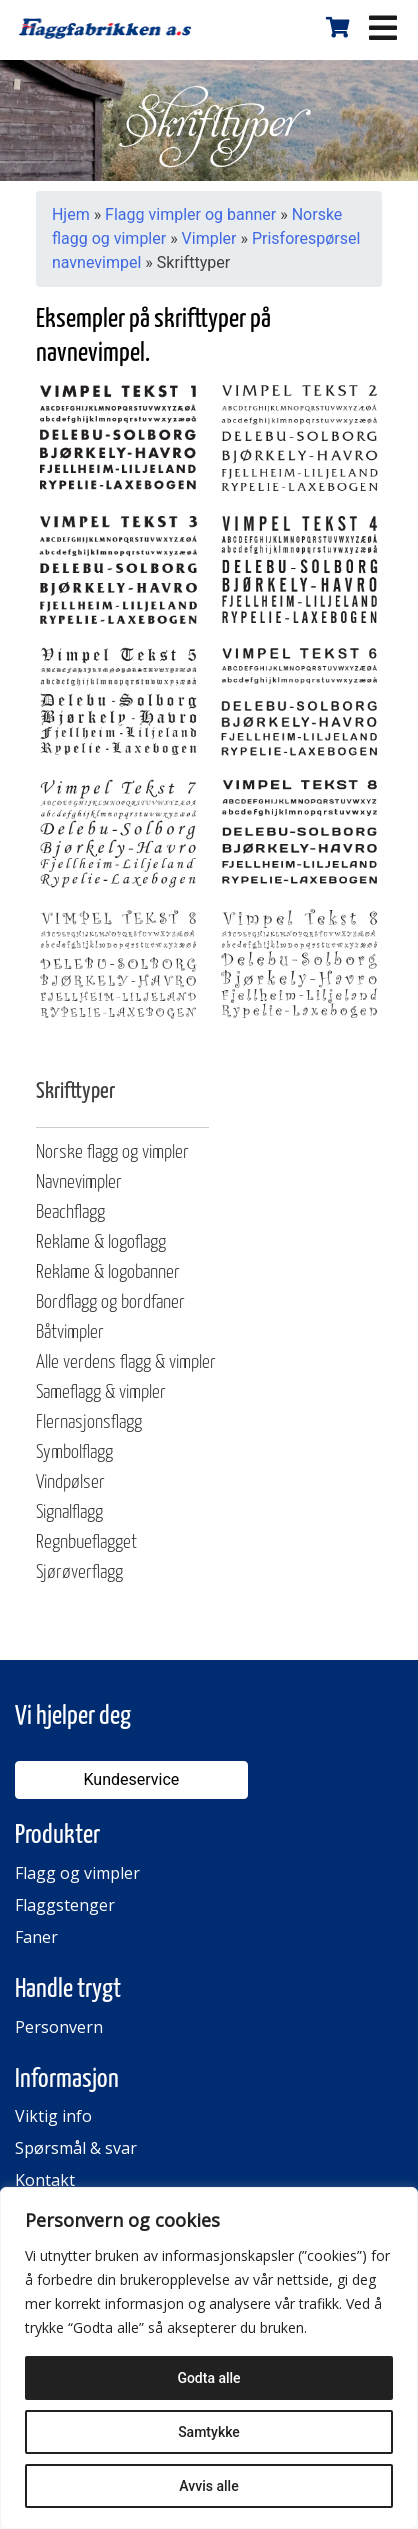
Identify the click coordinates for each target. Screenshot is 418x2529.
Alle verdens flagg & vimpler (126, 1362)
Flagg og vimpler (77, 1873)
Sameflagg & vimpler (101, 1392)
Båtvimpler (70, 1332)
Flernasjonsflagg (89, 1422)
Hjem (71, 214)
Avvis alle (208, 2486)
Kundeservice (131, 1779)
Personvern (59, 2027)
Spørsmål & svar (76, 2148)
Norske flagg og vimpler (112, 1152)
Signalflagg (69, 1512)
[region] (209, 2358)
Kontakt (45, 2180)
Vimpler (209, 238)
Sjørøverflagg (79, 1572)
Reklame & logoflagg (101, 1242)
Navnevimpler (79, 1182)
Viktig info (53, 2116)
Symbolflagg (74, 1452)
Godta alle (208, 2378)
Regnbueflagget (86, 1542)
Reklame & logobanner (108, 1272)
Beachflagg (70, 1212)
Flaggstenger (65, 1905)
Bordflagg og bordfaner (110, 1302)
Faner (36, 1937)
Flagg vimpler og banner (190, 214)
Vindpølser (70, 1482)
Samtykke (209, 2432)
